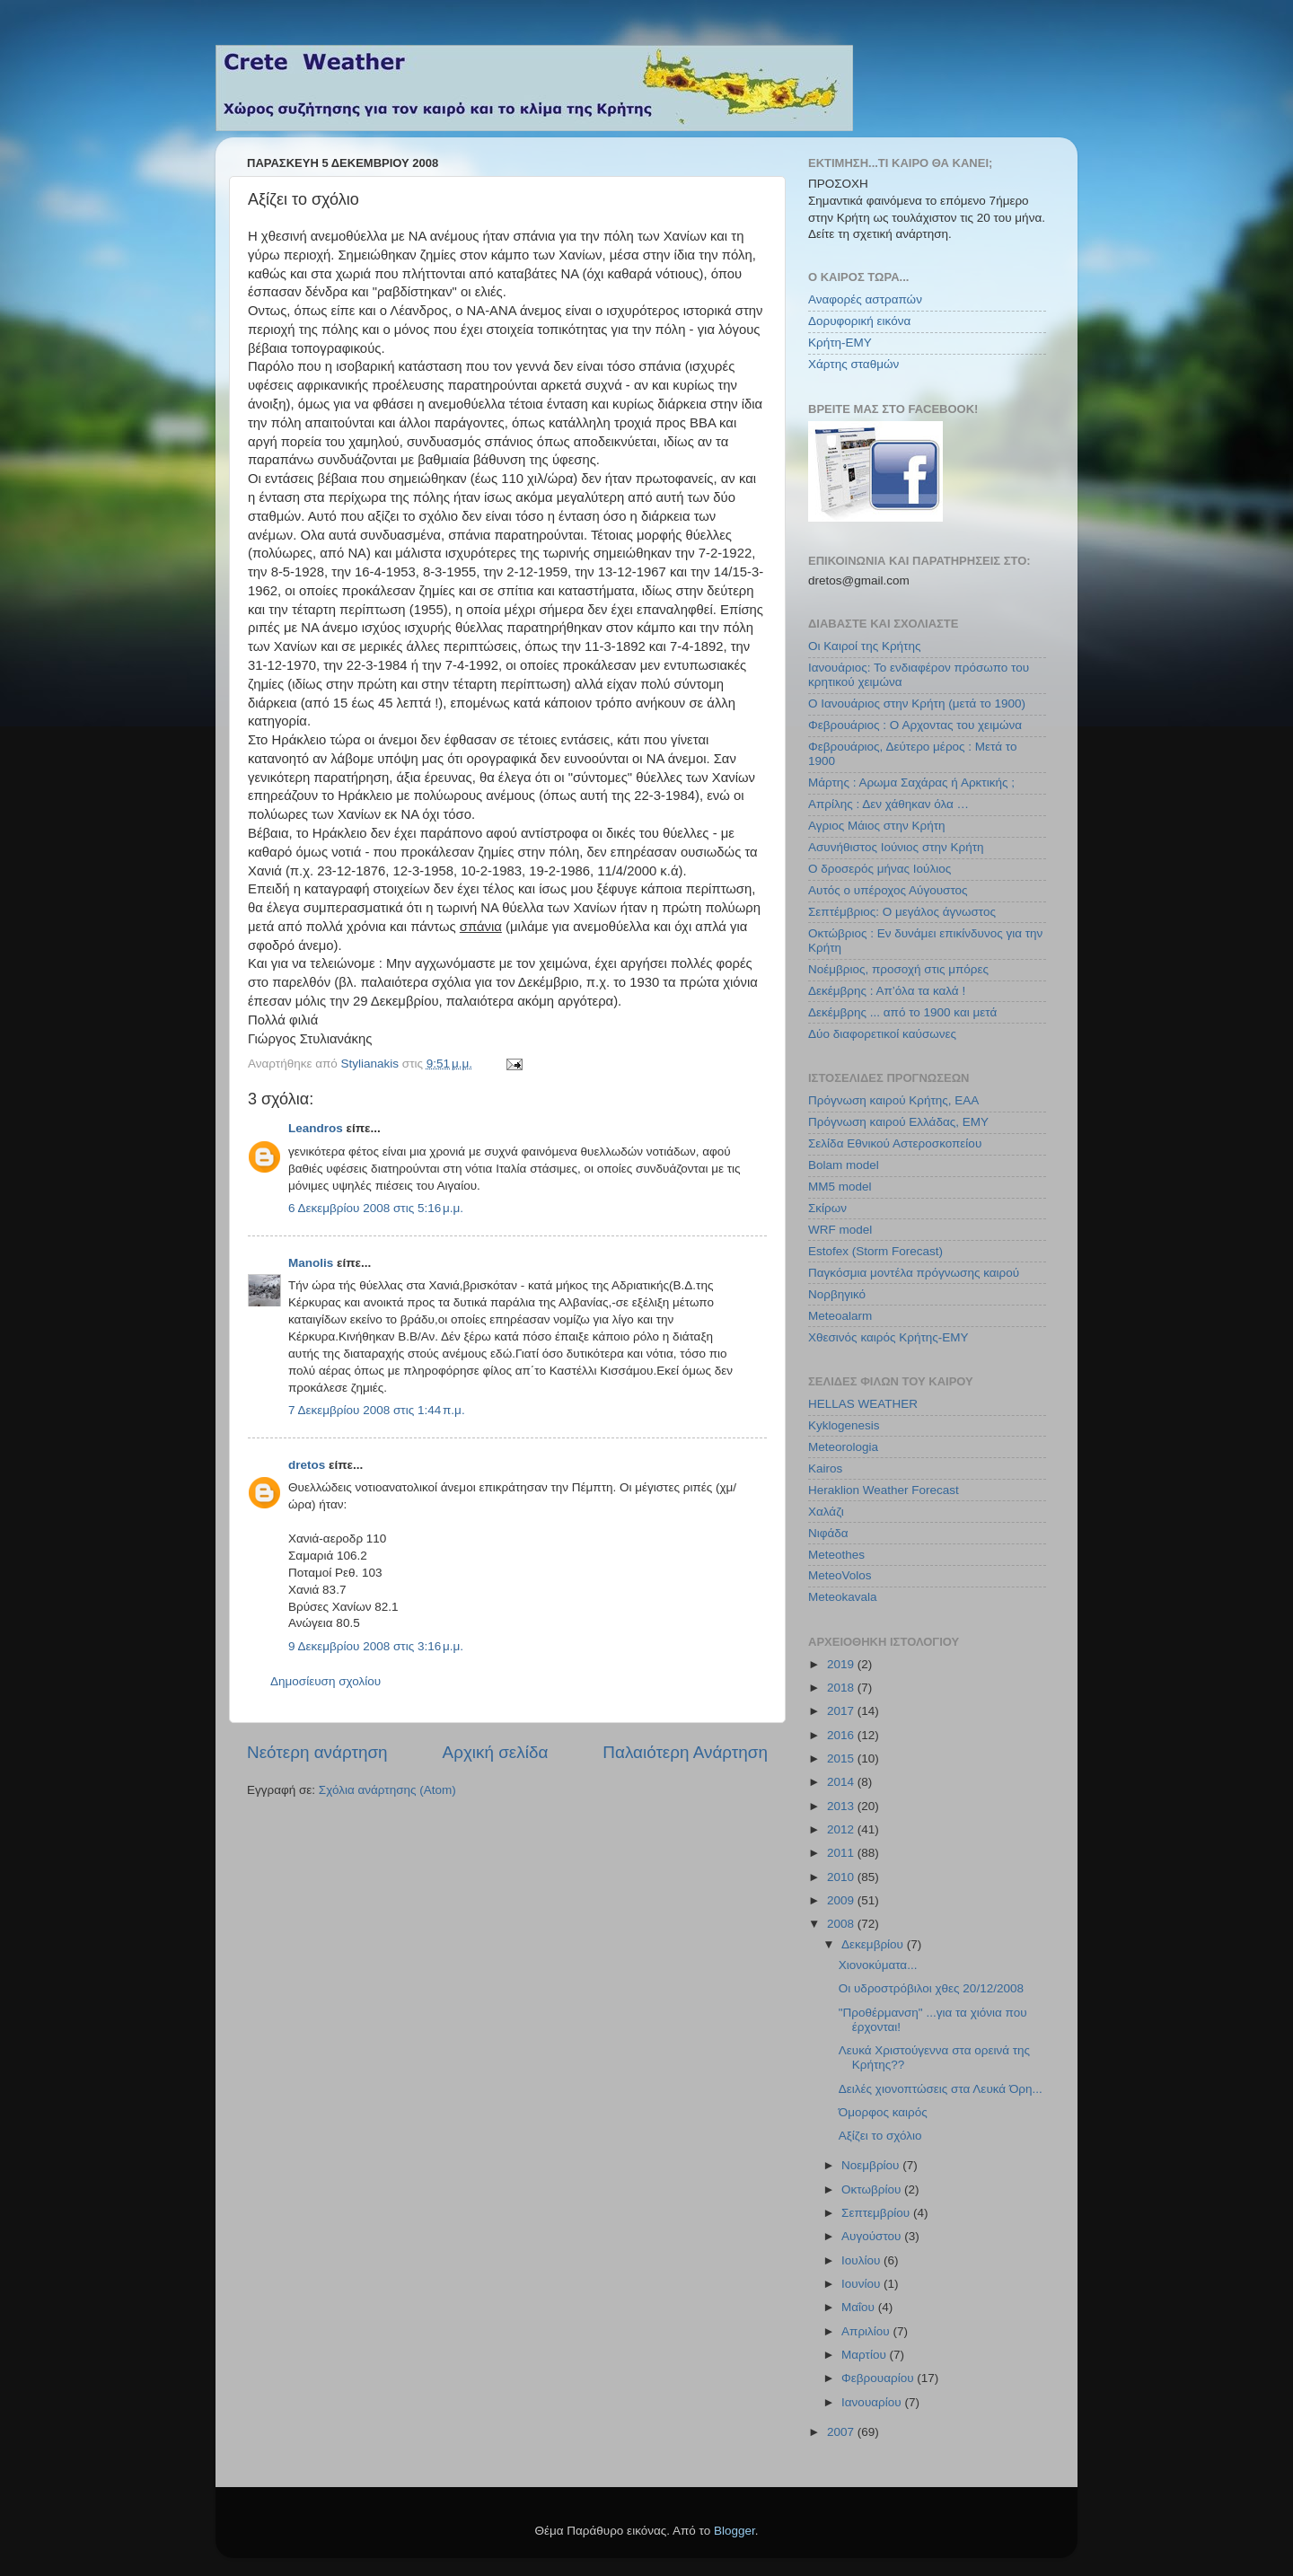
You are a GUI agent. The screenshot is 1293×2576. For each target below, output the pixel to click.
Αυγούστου (872, 2236)
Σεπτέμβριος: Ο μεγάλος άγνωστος (902, 912)
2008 (842, 1923)
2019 (842, 1664)
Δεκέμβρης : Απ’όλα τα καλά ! (886, 991)
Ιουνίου (862, 2283)
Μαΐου (859, 2307)
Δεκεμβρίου (874, 1944)
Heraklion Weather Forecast (883, 1490)
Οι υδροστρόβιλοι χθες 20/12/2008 (931, 1988)
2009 (842, 1900)
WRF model (840, 1229)
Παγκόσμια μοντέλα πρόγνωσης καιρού (913, 1272)
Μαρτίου (865, 2354)
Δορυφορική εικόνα (859, 321)
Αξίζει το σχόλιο (880, 2135)
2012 (842, 1829)
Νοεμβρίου (871, 2165)
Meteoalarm (840, 1316)
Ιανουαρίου (872, 2402)
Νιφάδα (828, 1533)
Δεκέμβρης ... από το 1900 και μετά (902, 1012)
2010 (842, 1877)
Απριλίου (867, 2331)
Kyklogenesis (844, 1425)
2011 (842, 1852)
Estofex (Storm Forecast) (875, 1251)
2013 (842, 1806)
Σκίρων (827, 1208)
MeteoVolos (840, 1575)
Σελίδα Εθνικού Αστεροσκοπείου (894, 1143)
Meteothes (836, 1554)
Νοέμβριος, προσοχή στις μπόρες (898, 969)
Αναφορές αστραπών (865, 299)
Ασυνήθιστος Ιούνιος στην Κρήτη (896, 847)
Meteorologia (843, 1447)
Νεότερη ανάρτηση (317, 1752)
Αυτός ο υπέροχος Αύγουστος (888, 890)
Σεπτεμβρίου (877, 2213)
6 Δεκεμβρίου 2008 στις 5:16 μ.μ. (375, 1208)
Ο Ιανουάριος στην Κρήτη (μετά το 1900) (916, 703)
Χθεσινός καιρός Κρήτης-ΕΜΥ (888, 1337)
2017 (842, 1711)
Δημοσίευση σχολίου (325, 1681)
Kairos (825, 1468)
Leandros (315, 1128)
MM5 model (840, 1186)
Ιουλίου (862, 2260)
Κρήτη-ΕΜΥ (840, 342)
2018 (842, 1687)
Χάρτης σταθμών (853, 364)
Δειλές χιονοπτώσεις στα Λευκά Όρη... (940, 2089)
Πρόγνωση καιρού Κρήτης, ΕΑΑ (893, 1100)
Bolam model (843, 1165)
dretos (306, 1465)
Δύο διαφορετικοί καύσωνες (882, 1034)
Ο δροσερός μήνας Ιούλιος (879, 868)
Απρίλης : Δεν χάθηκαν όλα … (888, 804)
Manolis (310, 1263)
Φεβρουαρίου (879, 2378)
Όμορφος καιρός (883, 2112)
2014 (842, 1782)
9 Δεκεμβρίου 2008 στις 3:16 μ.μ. (375, 1646)
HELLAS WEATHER (863, 1404)
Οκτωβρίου (872, 2189)
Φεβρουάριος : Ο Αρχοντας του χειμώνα (915, 725)
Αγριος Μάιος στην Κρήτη (876, 825)
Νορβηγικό (837, 1294)
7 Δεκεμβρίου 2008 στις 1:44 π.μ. (376, 1410)
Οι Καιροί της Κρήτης (864, 646)
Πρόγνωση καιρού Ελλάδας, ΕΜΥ (898, 1122)
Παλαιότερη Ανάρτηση (685, 1752)
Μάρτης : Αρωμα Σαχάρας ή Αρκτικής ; (911, 782)
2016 (842, 1735)
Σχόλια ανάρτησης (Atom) (387, 1790)
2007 (842, 2432)
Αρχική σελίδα (496, 1752)
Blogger (734, 2530)
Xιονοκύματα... (878, 1965)
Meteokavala (842, 1597)
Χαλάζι (826, 1511)
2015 (842, 1758)
